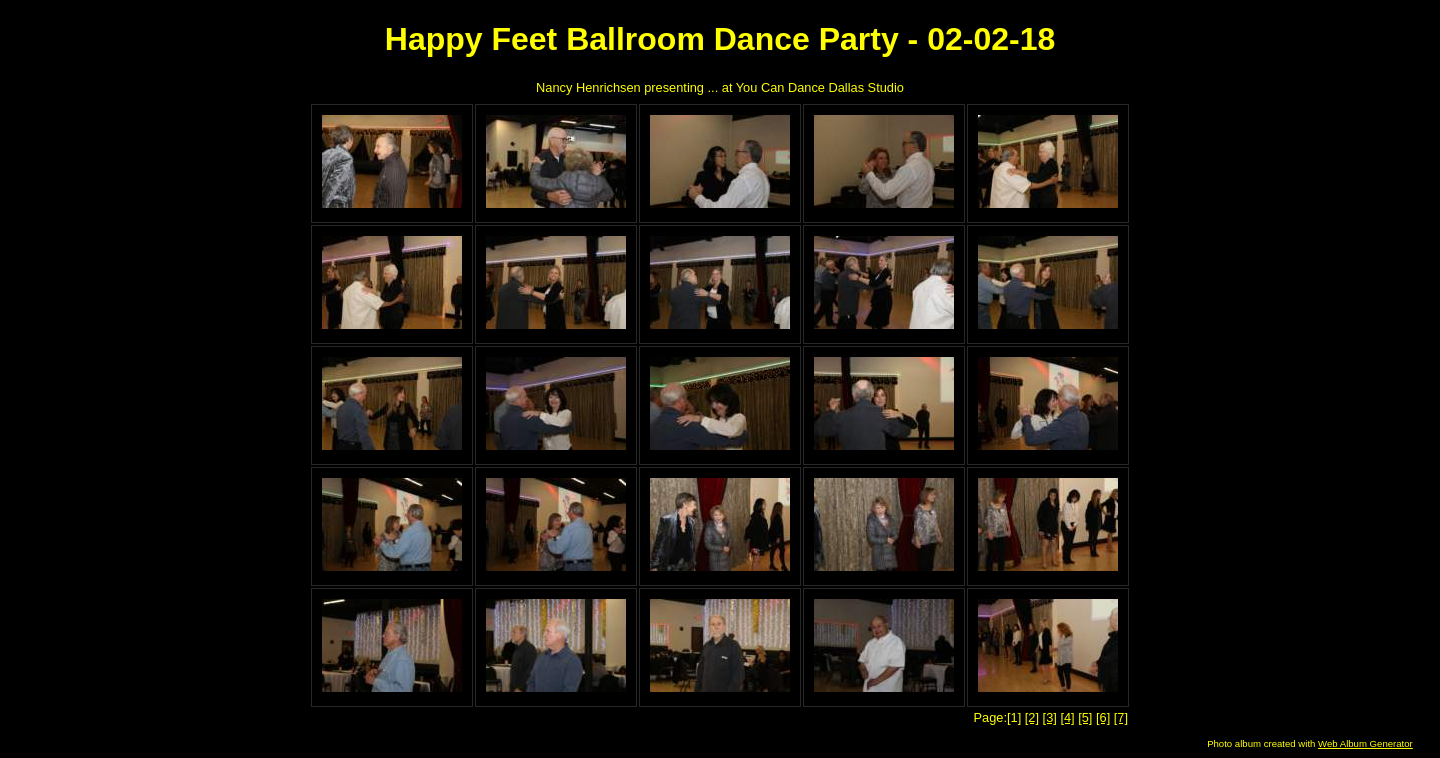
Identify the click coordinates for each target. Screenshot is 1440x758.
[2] (1032, 717)
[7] (1121, 717)
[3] (1050, 717)
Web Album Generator (1365, 743)
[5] (1085, 717)
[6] (1103, 717)
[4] (1067, 717)
